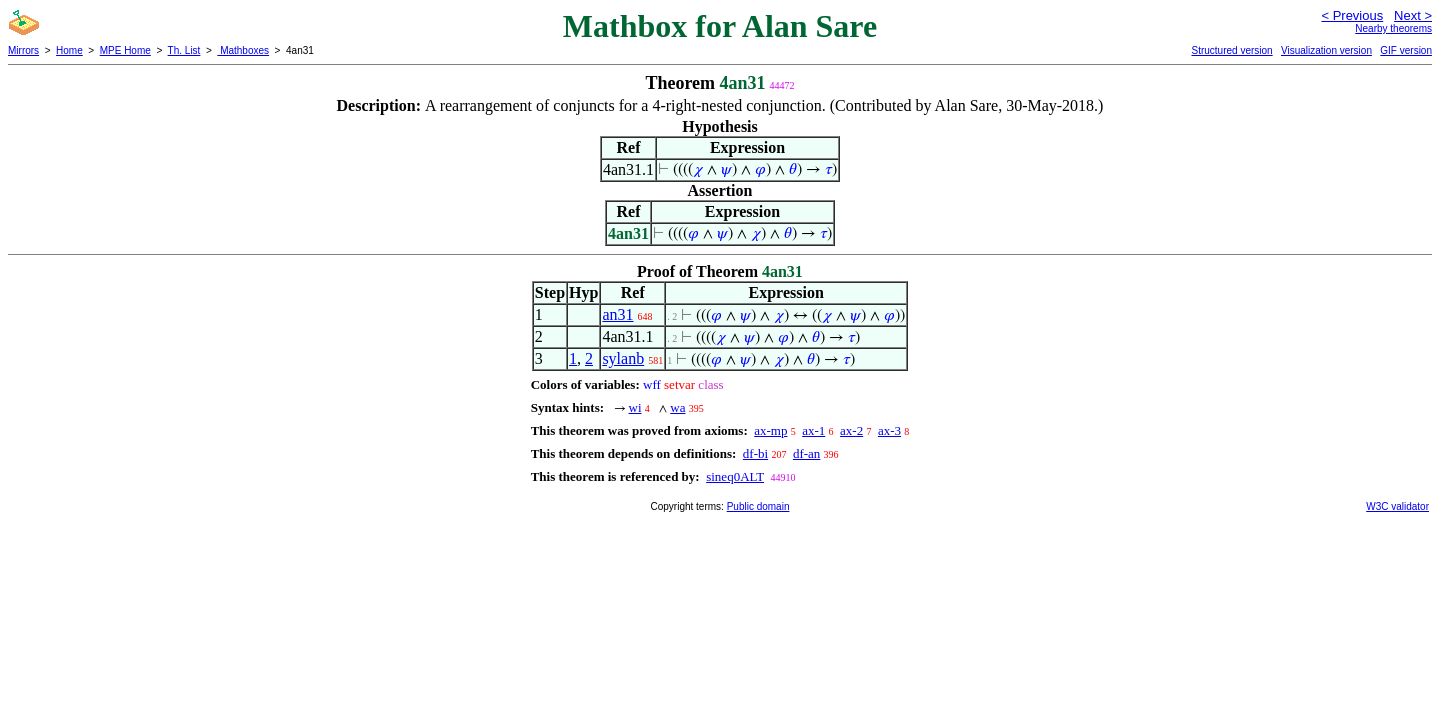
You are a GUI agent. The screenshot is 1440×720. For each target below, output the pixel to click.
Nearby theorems (1393, 28)
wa (677, 407)
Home (69, 50)
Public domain (758, 506)
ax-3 (889, 430)
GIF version (1406, 50)
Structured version (1231, 50)
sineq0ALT (735, 476)
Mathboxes (243, 50)
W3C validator (1397, 506)
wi (635, 407)
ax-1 (813, 430)
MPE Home (125, 50)
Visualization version (1326, 50)
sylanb (623, 358)
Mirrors (23, 50)
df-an (806, 453)
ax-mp (770, 430)
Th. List (184, 50)
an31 (617, 314)
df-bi (755, 453)
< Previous (1352, 15)
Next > (1413, 15)
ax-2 (851, 430)
